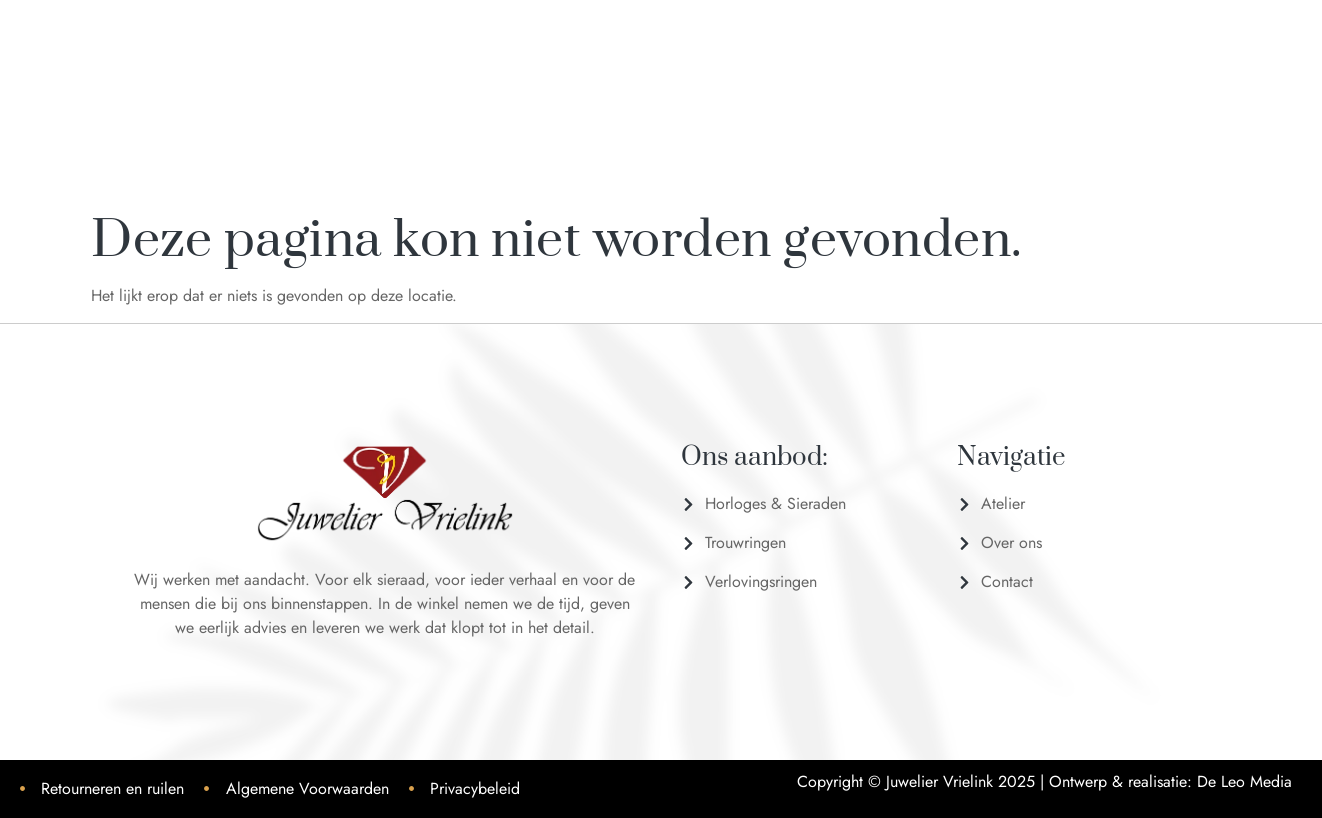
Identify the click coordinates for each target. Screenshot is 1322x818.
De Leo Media (1244, 781)
